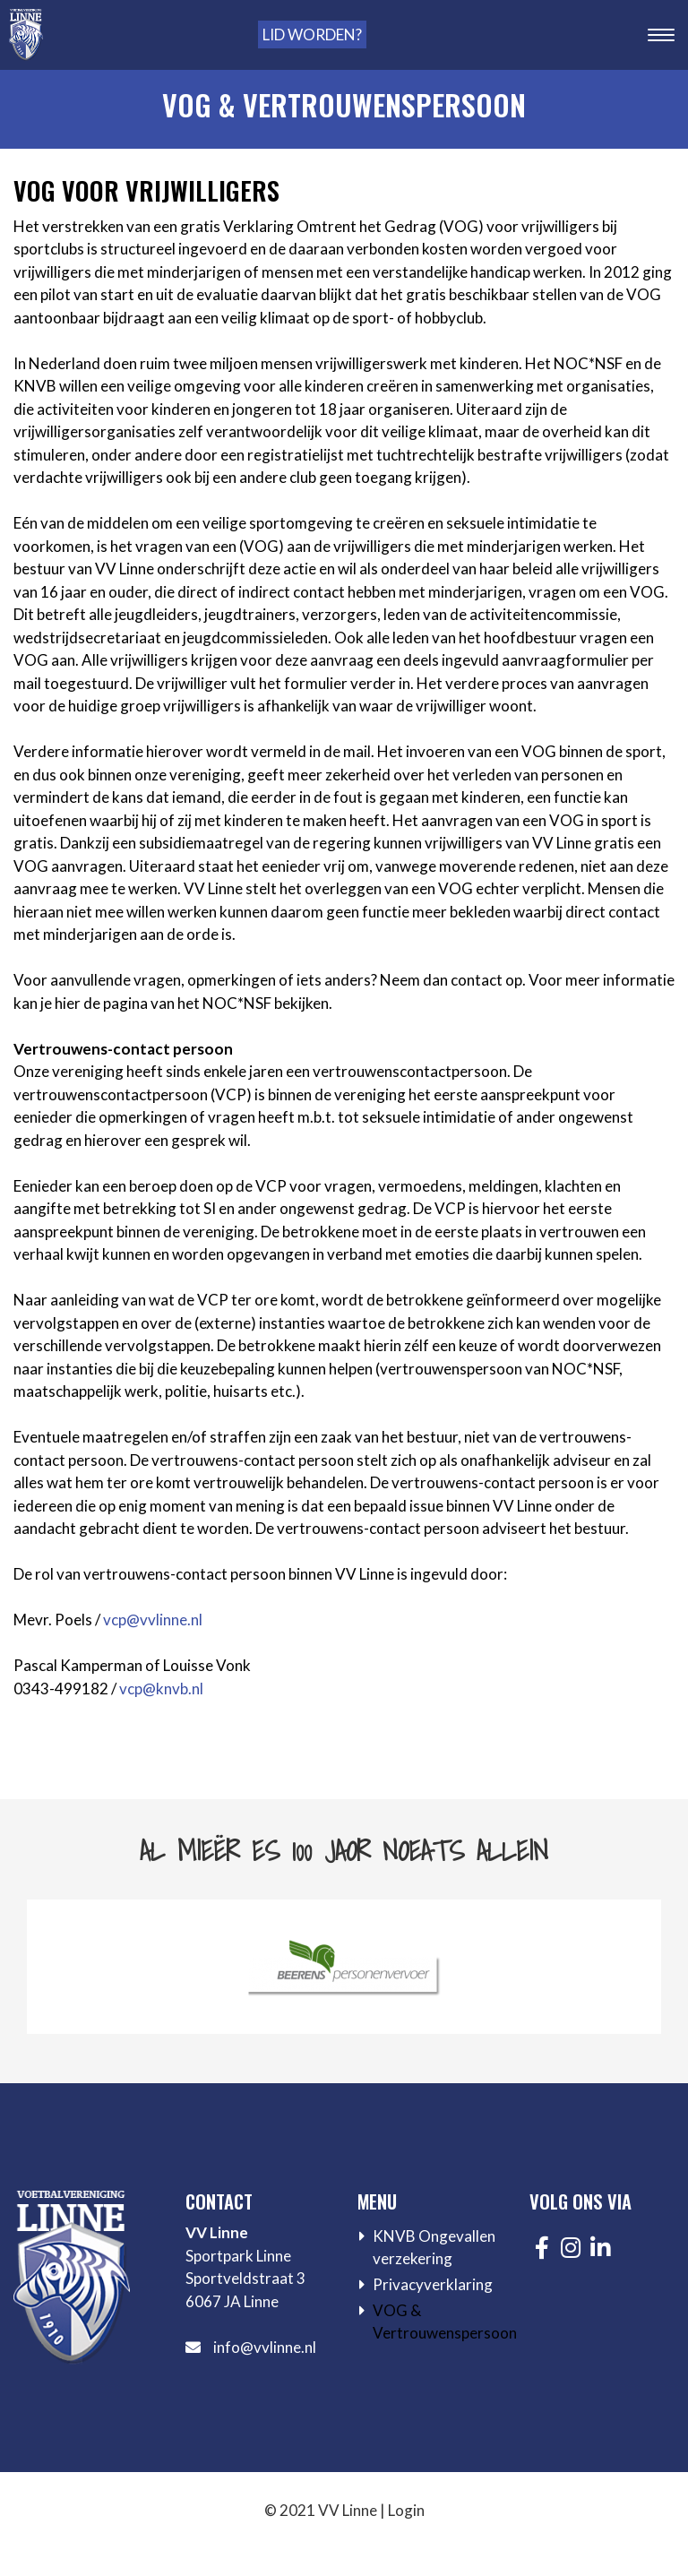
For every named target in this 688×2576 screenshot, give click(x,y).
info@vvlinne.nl (264, 2347)
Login (406, 2510)
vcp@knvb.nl (161, 1688)
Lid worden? (312, 34)
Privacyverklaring (433, 2284)
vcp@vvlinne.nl (152, 1619)
